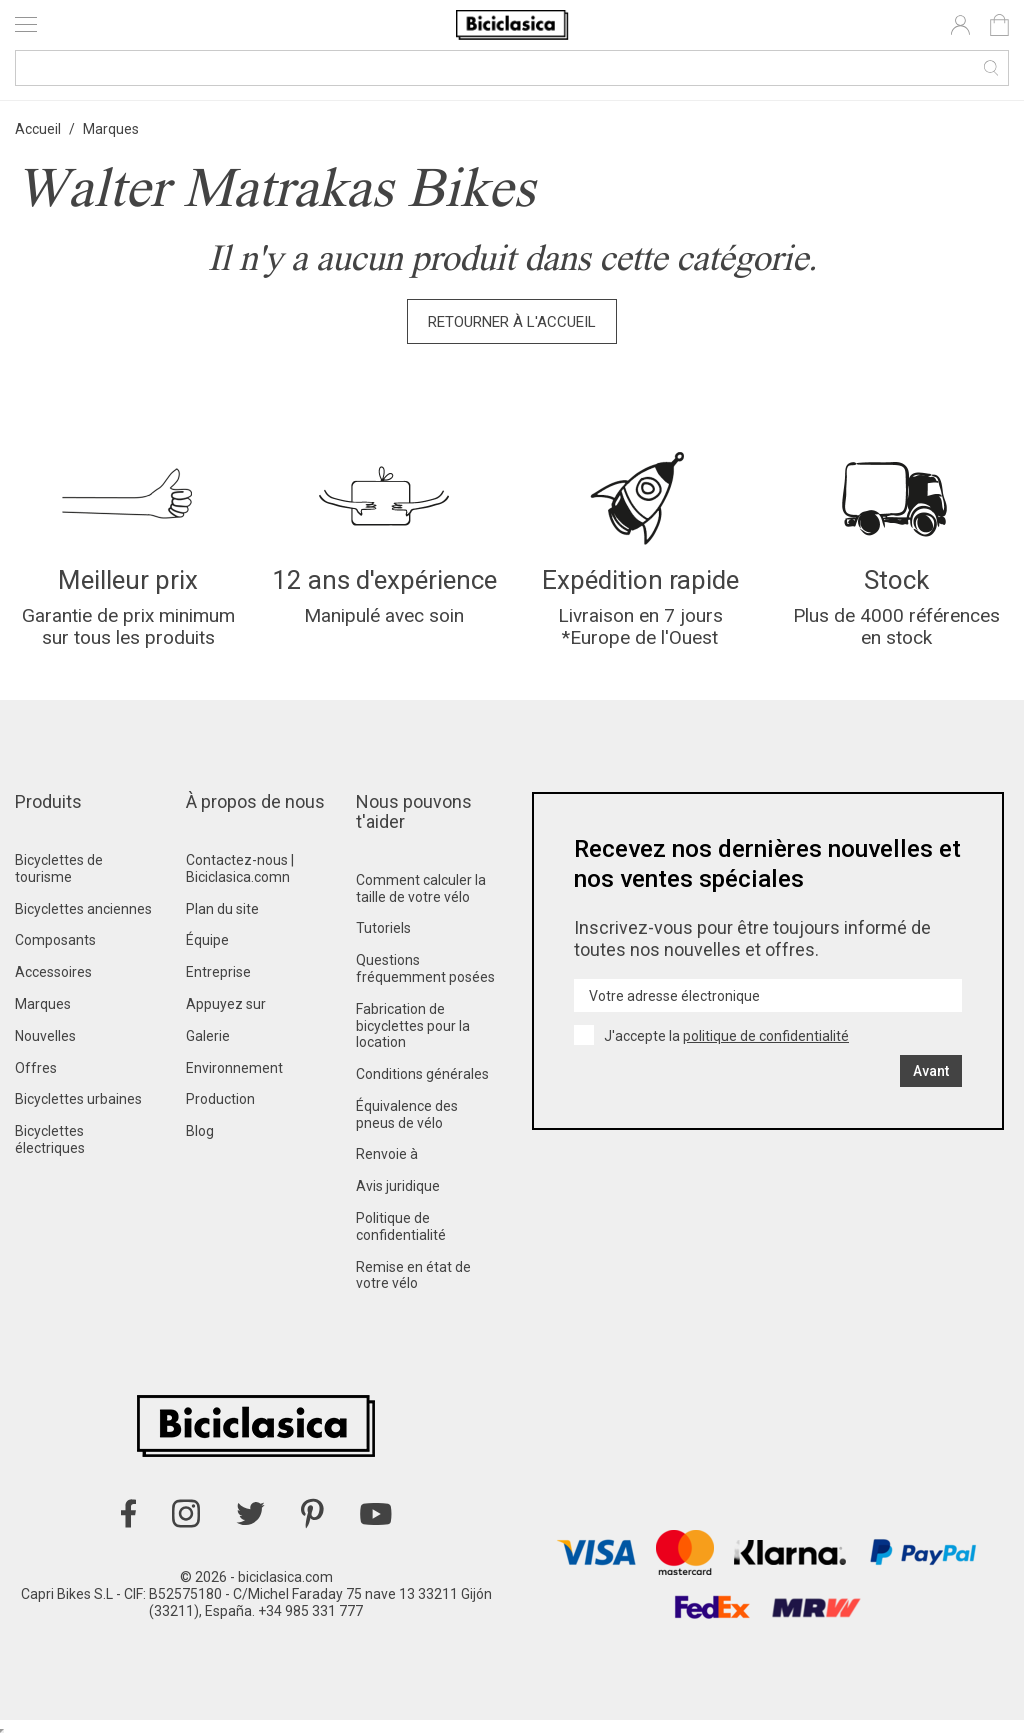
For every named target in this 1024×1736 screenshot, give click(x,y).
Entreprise (218, 972)
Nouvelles (45, 1036)
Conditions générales (422, 1074)
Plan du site (222, 909)
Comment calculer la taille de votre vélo (421, 888)
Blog (200, 1131)
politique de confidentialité (766, 1036)
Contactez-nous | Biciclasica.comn (240, 868)
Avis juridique (398, 1186)
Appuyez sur (226, 1004)
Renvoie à (387, 1154)
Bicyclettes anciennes (83, 909)
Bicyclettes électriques (50, 1139)
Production (220, 1099)
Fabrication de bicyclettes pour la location (413, 1026)
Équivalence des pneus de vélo (407, 1114)
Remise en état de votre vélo (413, 1275)
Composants (55, 940)
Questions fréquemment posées (425, 968)
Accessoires (53, 972)
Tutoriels (383, 928)
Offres (36, 1068)
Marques (43, 1004)
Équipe (207, 940)
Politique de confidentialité (401, 1226)
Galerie (208, 1036)
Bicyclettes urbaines (78, 1099)
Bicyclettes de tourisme (59, 868)
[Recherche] (512, 68)
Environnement (234, 1068)
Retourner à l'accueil (512, 322)
